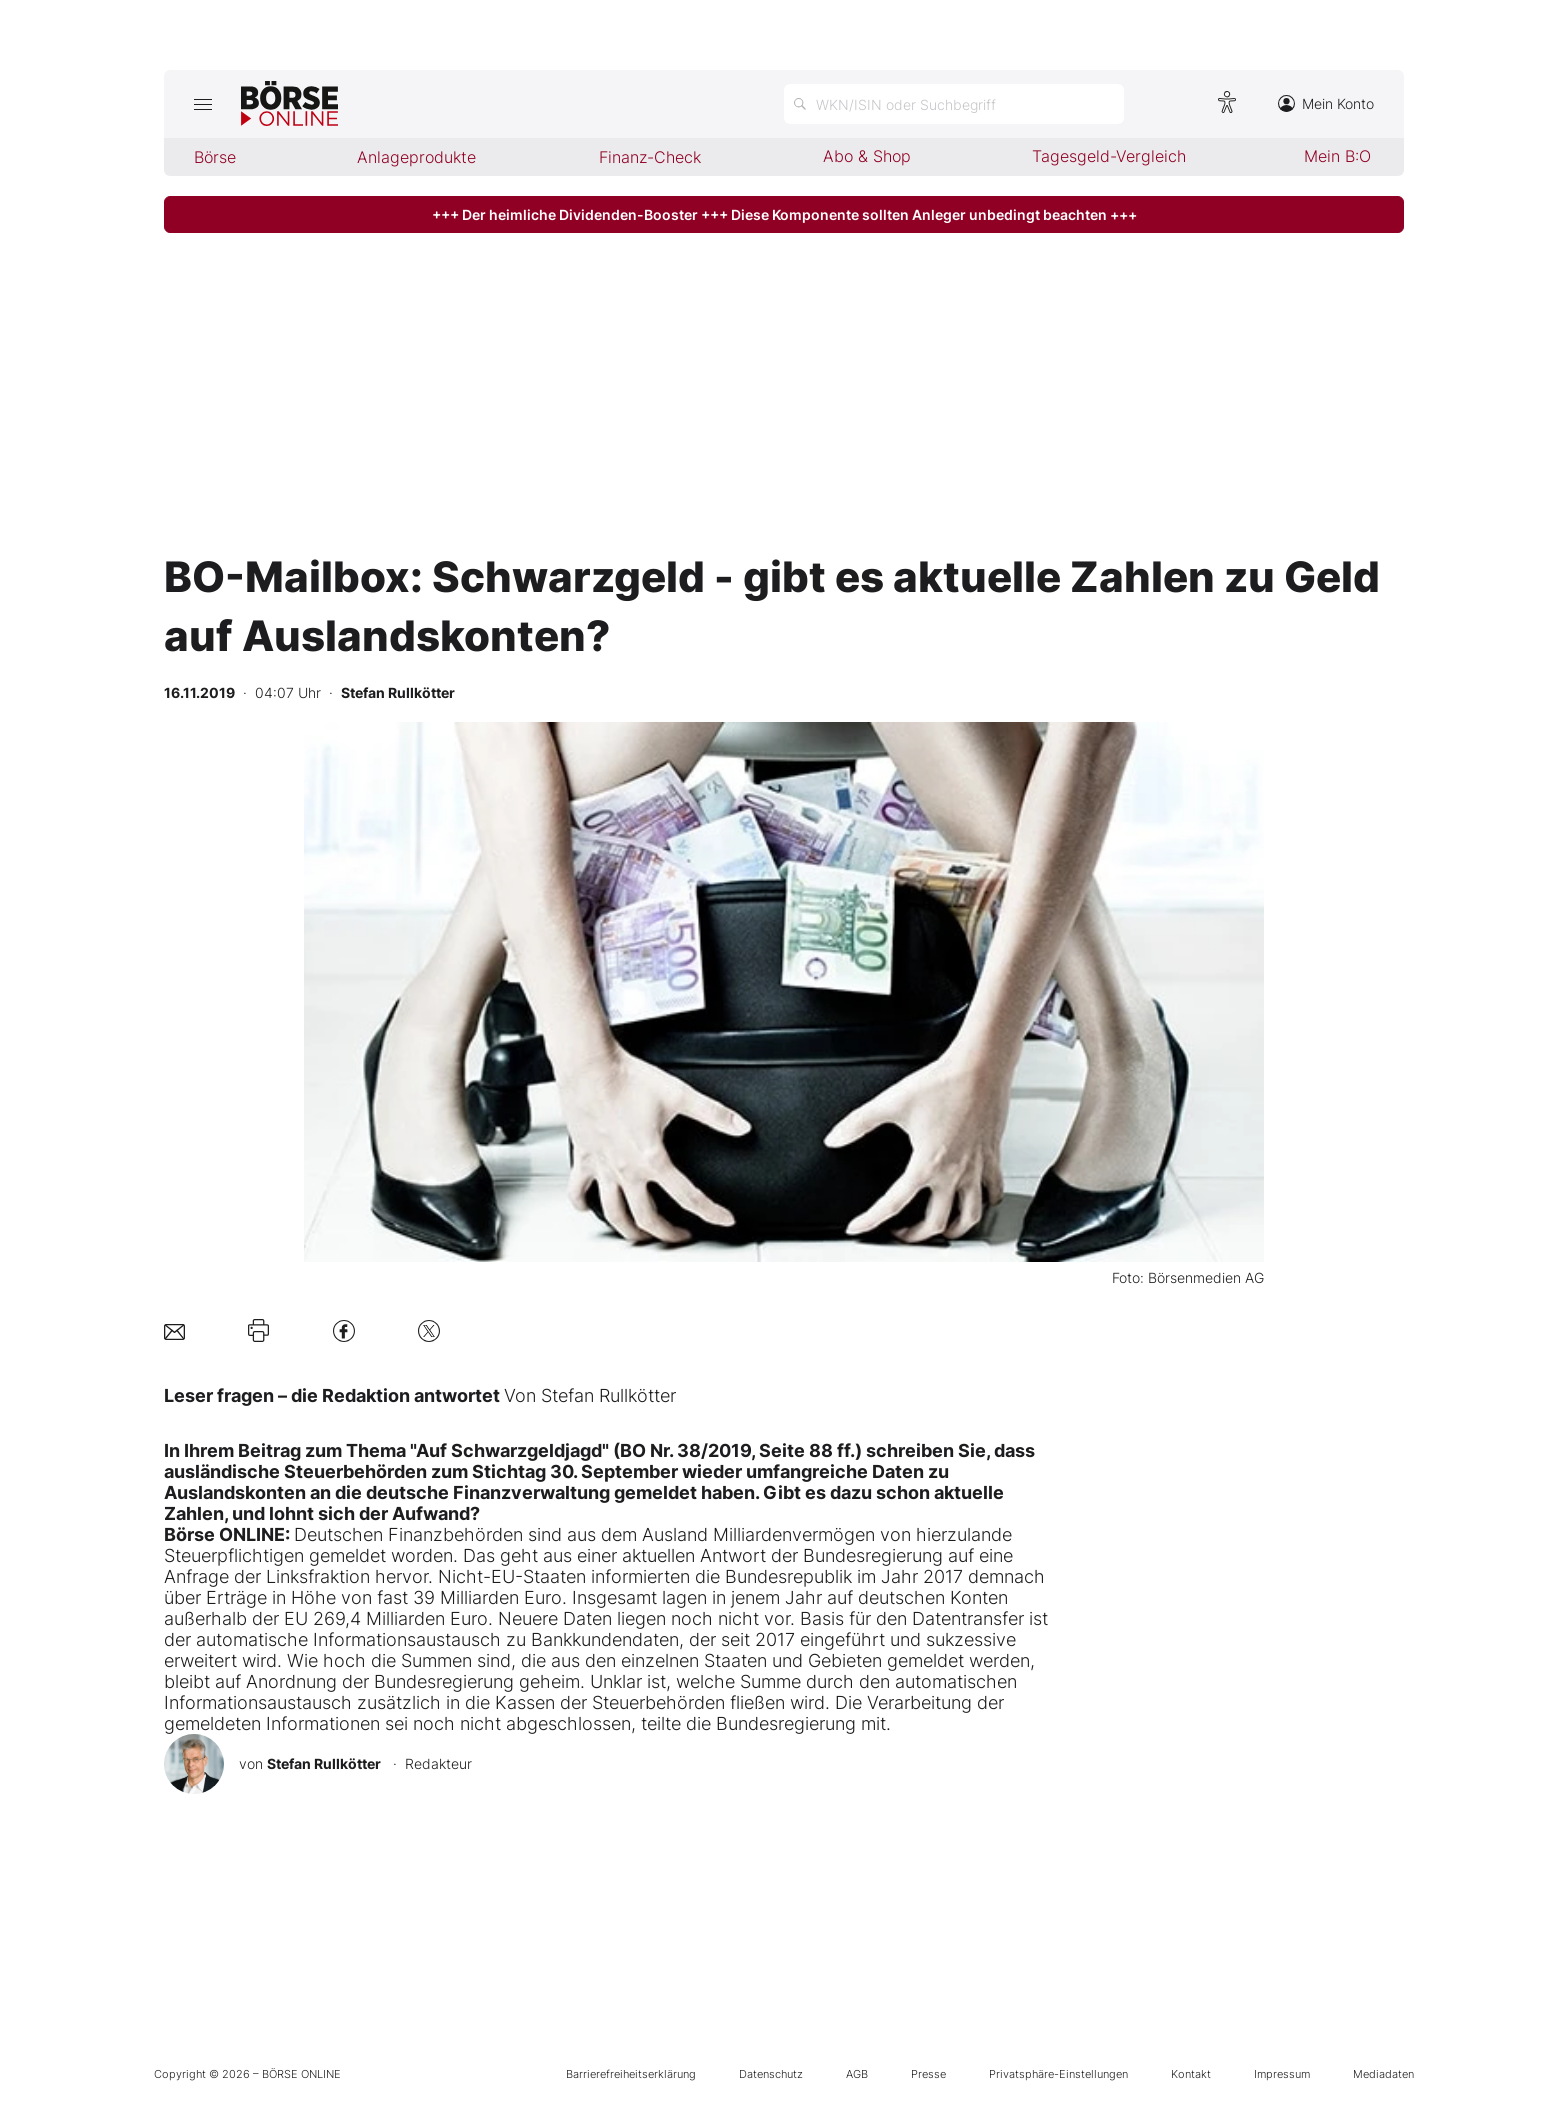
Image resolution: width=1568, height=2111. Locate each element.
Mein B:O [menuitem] (1337, 156)
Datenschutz (771, 2074)
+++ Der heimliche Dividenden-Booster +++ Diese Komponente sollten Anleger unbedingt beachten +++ (784, 214)
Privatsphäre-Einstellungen (1058, 2074)
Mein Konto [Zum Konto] (1326, 103)
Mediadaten (1383, 2074)
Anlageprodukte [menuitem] (416, 157)
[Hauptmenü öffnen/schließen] (202, 104)
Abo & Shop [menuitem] (867, 156)
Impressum (1282, 2074)
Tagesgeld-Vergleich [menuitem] (1109, 156)
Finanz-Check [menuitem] (650, 157)
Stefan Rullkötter (324, 1763)
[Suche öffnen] (954, 104)
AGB (857, 2074)
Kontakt (1191, 2074)
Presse (928, 2074)
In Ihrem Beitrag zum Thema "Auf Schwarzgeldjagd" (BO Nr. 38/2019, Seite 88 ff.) (513, 1450)
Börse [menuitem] (215, 157)
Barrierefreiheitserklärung (631, 2074)
